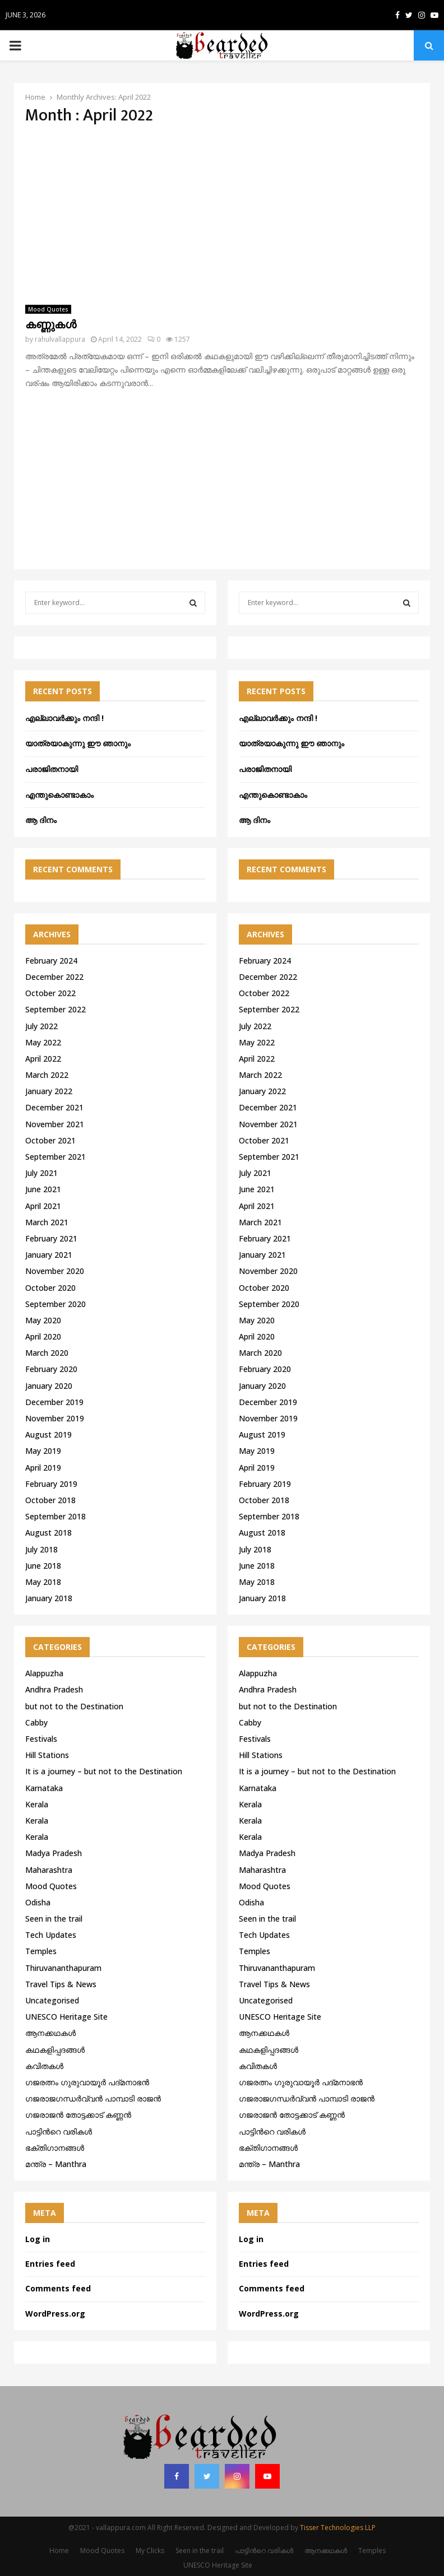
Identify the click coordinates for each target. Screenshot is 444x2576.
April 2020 (43, 1336)
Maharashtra (48, 1869)
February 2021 (51, 1238)
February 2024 (51, 960)
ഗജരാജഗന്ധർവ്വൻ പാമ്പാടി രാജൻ (93, 2098)
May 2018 (43, 1582)
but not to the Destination (74, 1706)
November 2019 (54, 1418)
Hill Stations (47, 1755)
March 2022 (46, 1075)
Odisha (37, 1902)
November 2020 (54, 1271)
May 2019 (43, 1450)
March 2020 (46, 1352)
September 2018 (55, 1516)
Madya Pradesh (53, 1853)
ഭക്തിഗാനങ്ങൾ (54, 2147)
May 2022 (43, 1042)
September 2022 (55, 1009)
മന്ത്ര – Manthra (55, 2164)
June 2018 (43, 1565)
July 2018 (41, 1549)
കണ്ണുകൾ (50, 324)
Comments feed (58, 2288)
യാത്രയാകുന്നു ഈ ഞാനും (78, 743)
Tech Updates (50, 1934)
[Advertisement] (222, 215)
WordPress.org (55, 2313)
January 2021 (48, 1254)
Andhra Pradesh (54, 1689)
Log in (37, 2239)
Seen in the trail (53, 1918)
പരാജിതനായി (51, 769)
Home (59, 2550)
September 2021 (55, 1156)
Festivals (41, 1738)
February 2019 (51, 1483)
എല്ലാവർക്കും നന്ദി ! (64, 718)
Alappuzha (44, 1673)
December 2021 (54, 1107)
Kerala (36, 1804)
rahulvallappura (60, 339)
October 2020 (50, 1287)
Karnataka (44, 1788)
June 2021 (43, 1189)
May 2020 (43, 1320)
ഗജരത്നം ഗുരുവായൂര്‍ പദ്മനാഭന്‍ (87, 2082)
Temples (41, 1951)
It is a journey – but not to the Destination (103, 1771)
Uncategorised (52, 2000)
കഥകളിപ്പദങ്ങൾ (55, 2049)
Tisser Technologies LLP (338, 2527)
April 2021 (43, 1206)
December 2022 (54, 976)
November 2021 (54, 1124)
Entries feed (50, 2263)
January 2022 (48, 1091)
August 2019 (48, 1434)
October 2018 (50, 1500)
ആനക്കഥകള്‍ (50, 2033)
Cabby (36, 1722)
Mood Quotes (48, 309)
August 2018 (48, 1532)
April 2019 (43, 1467)
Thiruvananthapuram (63, 1968)
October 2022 (50, 993)
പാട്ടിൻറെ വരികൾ (58, 2131)
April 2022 (43, 1058)
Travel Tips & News (60, 1984)
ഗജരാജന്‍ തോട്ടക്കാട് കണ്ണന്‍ (78, 2114)
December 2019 (54, 1402)
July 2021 (41, 1173)
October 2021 (50, 1140)
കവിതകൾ (44, 2066)
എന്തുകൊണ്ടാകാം (59, 794)
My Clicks (150, 2550)
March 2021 (46, 1222)
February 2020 (51, 1369)
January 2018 (48, 1598)
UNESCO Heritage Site (66, 2016)
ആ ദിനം (41, 820)
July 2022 (41, 1026)
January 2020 (48, 1385)
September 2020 (55, 1304)
